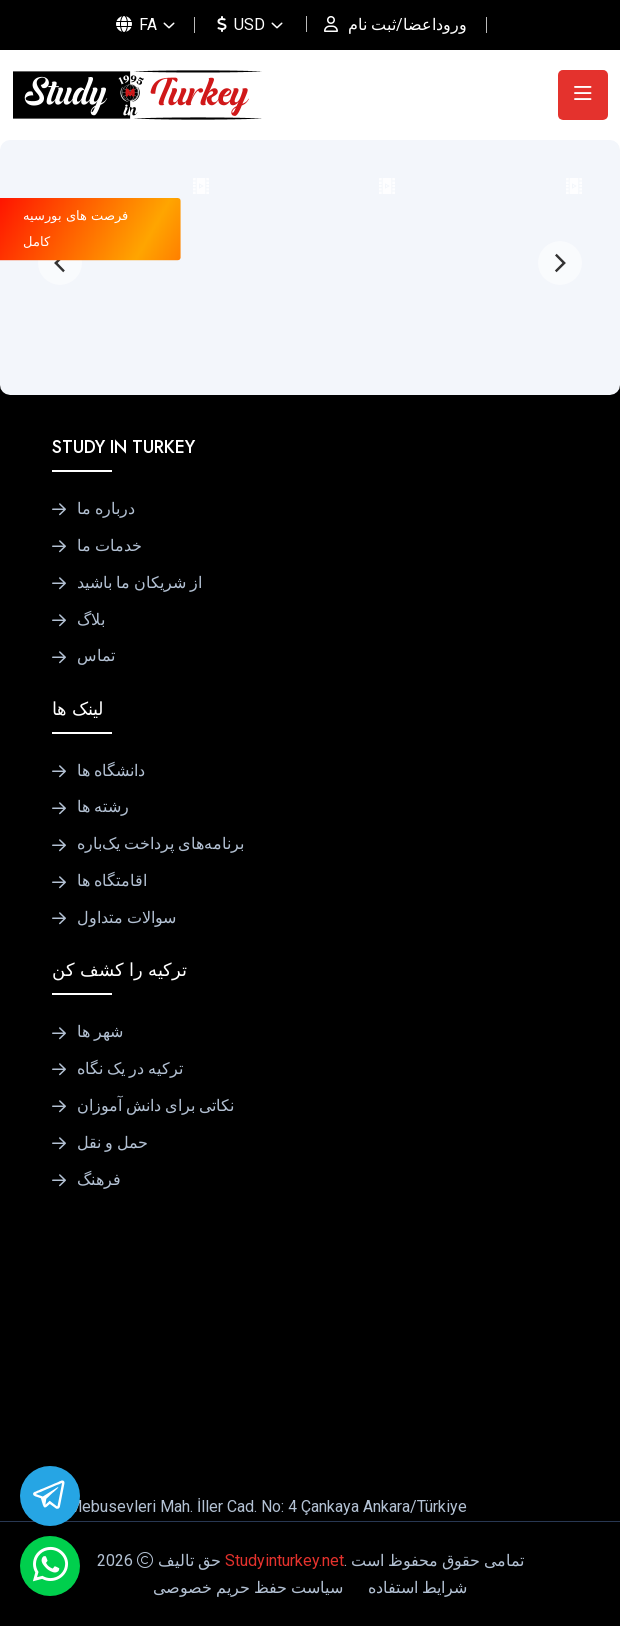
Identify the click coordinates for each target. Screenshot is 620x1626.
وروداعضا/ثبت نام (407, 24)
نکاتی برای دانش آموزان (155, 1106)
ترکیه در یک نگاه (130, 1069)
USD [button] (241, 24)
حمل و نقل (112, 1143)
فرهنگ (99, 1180)
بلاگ (91, 620)
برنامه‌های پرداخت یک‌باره (160, 844)
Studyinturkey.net (284, 1560)
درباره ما (106, 509)
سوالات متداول (126, 918)
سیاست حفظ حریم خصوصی (248, 1587)
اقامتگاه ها (112, 881)
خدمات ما (109, 546)
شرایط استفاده (417, 1587)
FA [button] (136, 24)
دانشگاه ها (111, 771)
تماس (96, 656)
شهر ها (100, 1032)
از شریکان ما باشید (139, 583)
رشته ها (103, 807)
